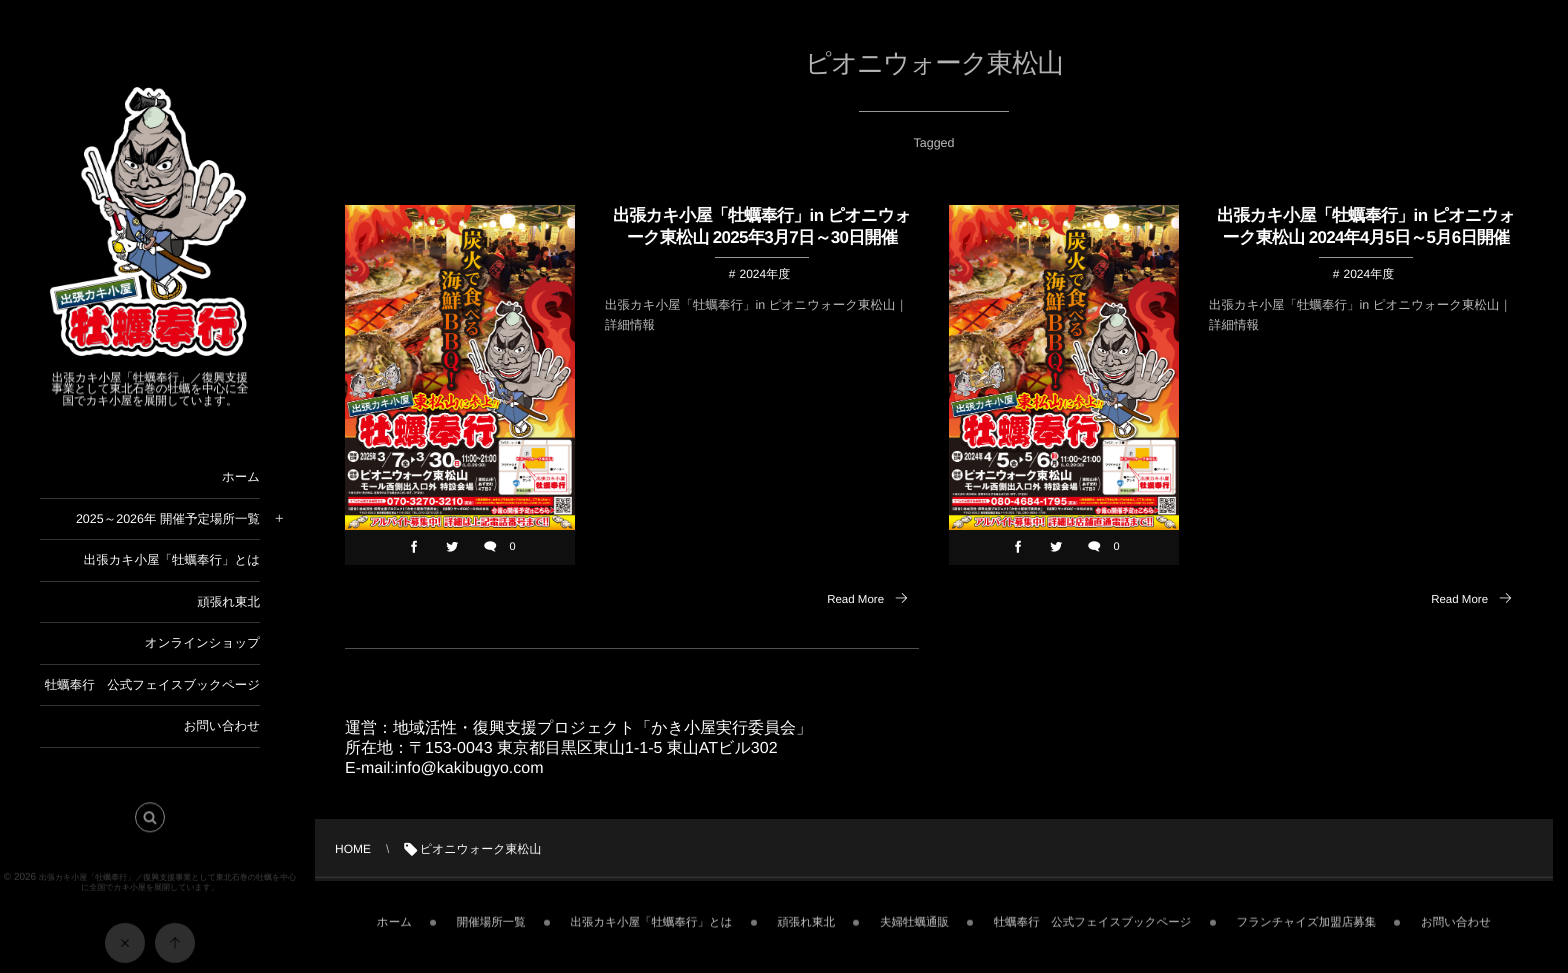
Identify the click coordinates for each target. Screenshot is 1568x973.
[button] (150, 823)
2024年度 (764, 274)
